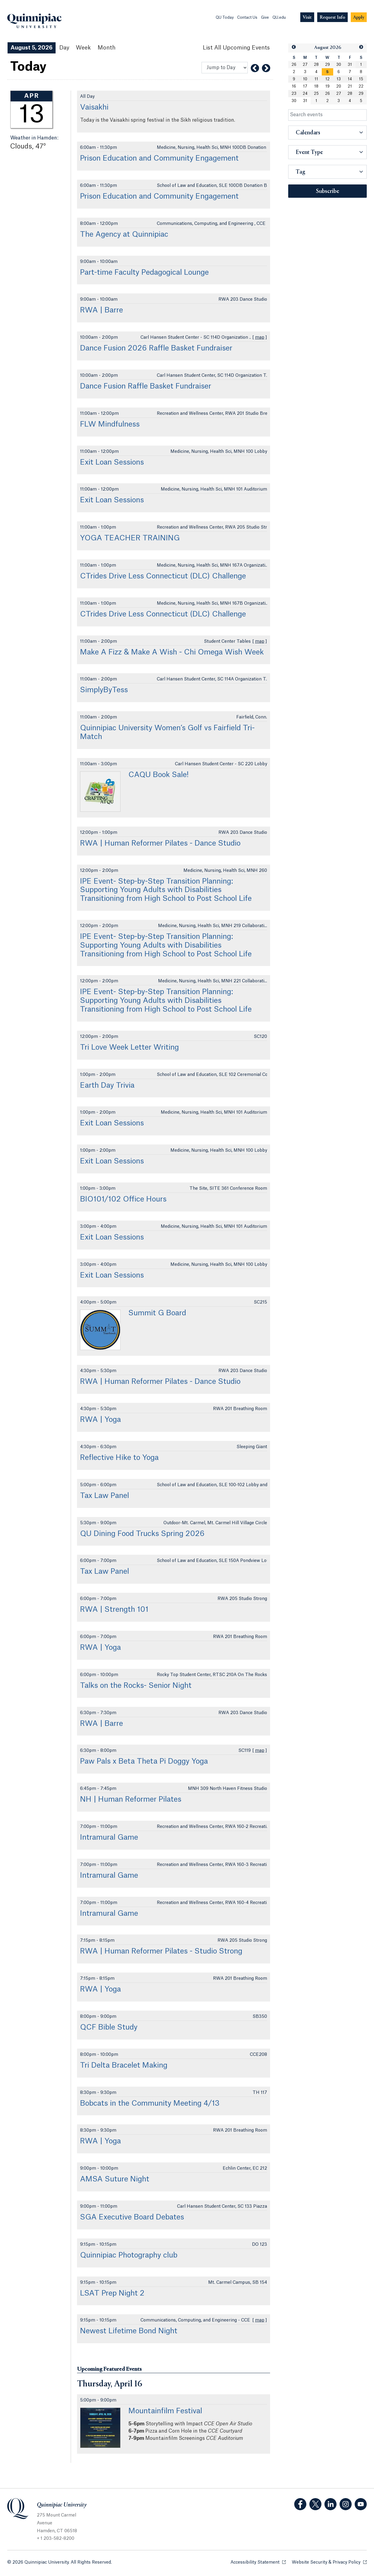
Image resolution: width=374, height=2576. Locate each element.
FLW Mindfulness (110, 424)
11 (316, 79)
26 (294, 64)
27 (305, 64)
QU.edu (279, 17)
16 (294, 86)
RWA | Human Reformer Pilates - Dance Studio (160, 843)
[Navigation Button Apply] (359, 17)
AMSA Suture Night (114, 2179)
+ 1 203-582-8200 (55, 2538)
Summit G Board (157, 1313)
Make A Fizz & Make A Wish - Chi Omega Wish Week (172, 652)
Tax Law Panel (104, 1495)
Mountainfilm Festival (165, 2411)
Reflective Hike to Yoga (119, 1457)
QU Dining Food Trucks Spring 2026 (142, 1534)
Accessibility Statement (258, 2562)
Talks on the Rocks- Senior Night (136, 1685)
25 (316, 93)
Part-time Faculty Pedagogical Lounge (144, 272)
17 (305, 86)
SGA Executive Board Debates (132, 2217)
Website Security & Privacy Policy (329, 2562)
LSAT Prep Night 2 (112, 2293)
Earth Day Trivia (107, 1085)
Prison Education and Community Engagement (159, 158)
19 (327, 86)
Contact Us (247, 17)
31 (350, 64)
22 (361, 86)
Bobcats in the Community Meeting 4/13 (150, 2103)
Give (265, 17)
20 (338, 86)
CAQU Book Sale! (158, 775)
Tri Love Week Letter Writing (129, 1047)
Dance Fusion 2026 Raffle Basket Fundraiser (156, 348)
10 (305, 79)
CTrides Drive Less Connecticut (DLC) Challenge (163, 576)
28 (316, 64)
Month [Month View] (106, 47)
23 (294, 93)
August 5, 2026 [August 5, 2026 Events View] (32, 47)
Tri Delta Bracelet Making (123, 2065)
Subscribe (327, 191)
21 (350, 86)
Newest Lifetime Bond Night (128, 2331)
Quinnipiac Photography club (128, 2255)
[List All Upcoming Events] (236, 47)
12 (327, 79)
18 (316, 86)
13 (339, 79)
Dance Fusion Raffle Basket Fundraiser (145, 386)
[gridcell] (327, 71)
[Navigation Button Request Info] (332, 17)
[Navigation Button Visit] (307, 17)
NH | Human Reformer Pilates (130, 1799)
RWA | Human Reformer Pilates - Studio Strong (161, 1951)
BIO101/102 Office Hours (123, 1199)
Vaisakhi (94, 107)
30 (338, 64)
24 (305, 93)
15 (361, 79)
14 (350, 79)
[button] (293, 47)
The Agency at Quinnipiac (124, 234)
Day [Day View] (64, 47)
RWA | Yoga (100, 1419)
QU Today (225, 17)
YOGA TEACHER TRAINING (130, 538)
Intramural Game (109, 1837)
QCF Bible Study (108, 2027)
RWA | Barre (101, 310)
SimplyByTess (104, 690)
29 (327, 64)
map (259, 337)
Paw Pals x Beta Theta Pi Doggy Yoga (144, 1761)
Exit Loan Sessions (112, 462)
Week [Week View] (83, 47)
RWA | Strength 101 (114, 1609)
